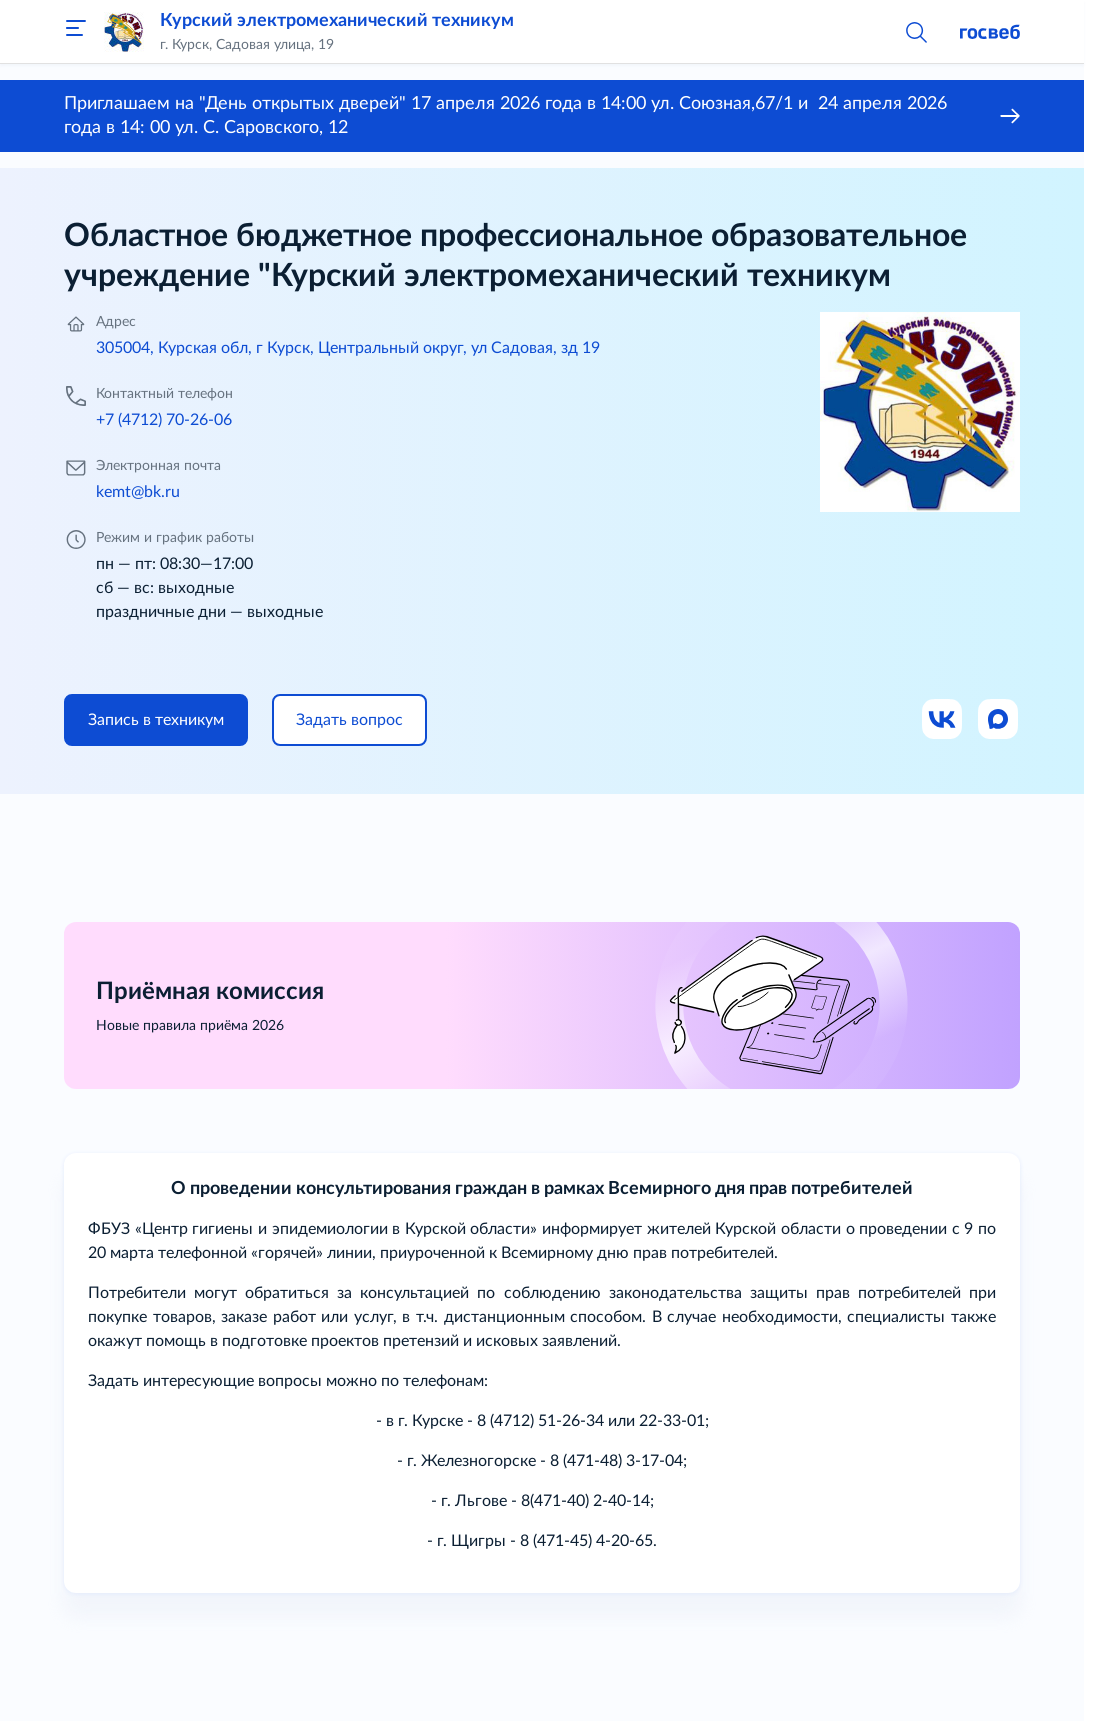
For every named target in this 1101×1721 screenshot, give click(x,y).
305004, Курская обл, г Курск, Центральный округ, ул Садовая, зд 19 (348, 348)
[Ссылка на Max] (999, 720)
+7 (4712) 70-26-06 (164, 420)
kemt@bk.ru (138, 492)
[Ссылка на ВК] (943, 720)
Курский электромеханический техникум (337, 21)
